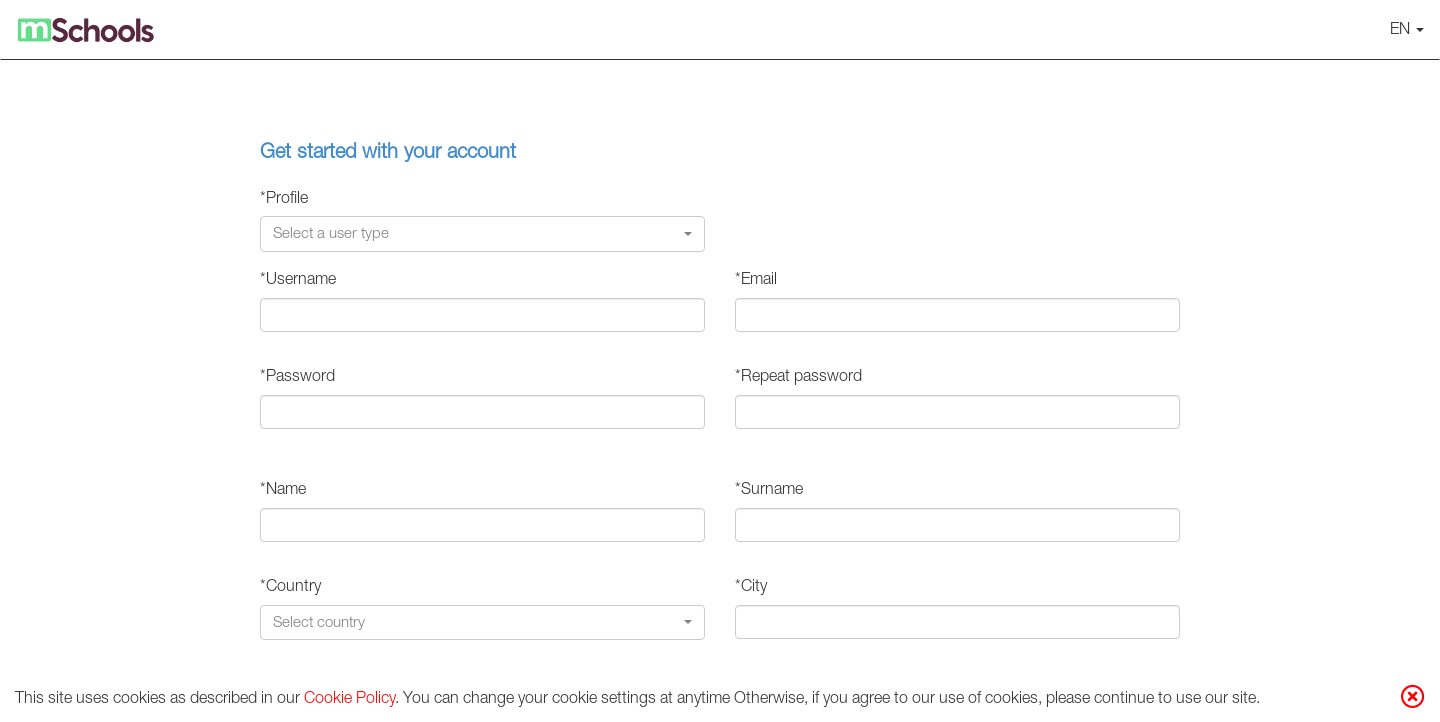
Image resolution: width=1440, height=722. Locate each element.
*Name (283, 491)
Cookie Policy (349, 700)
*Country (290, 588)
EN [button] (1407, 31)
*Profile (284, 200)
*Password (297, 378)
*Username (298, 281)
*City (751, 588)
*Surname (769, 491)
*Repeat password (798, 378)
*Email (756, 281)
